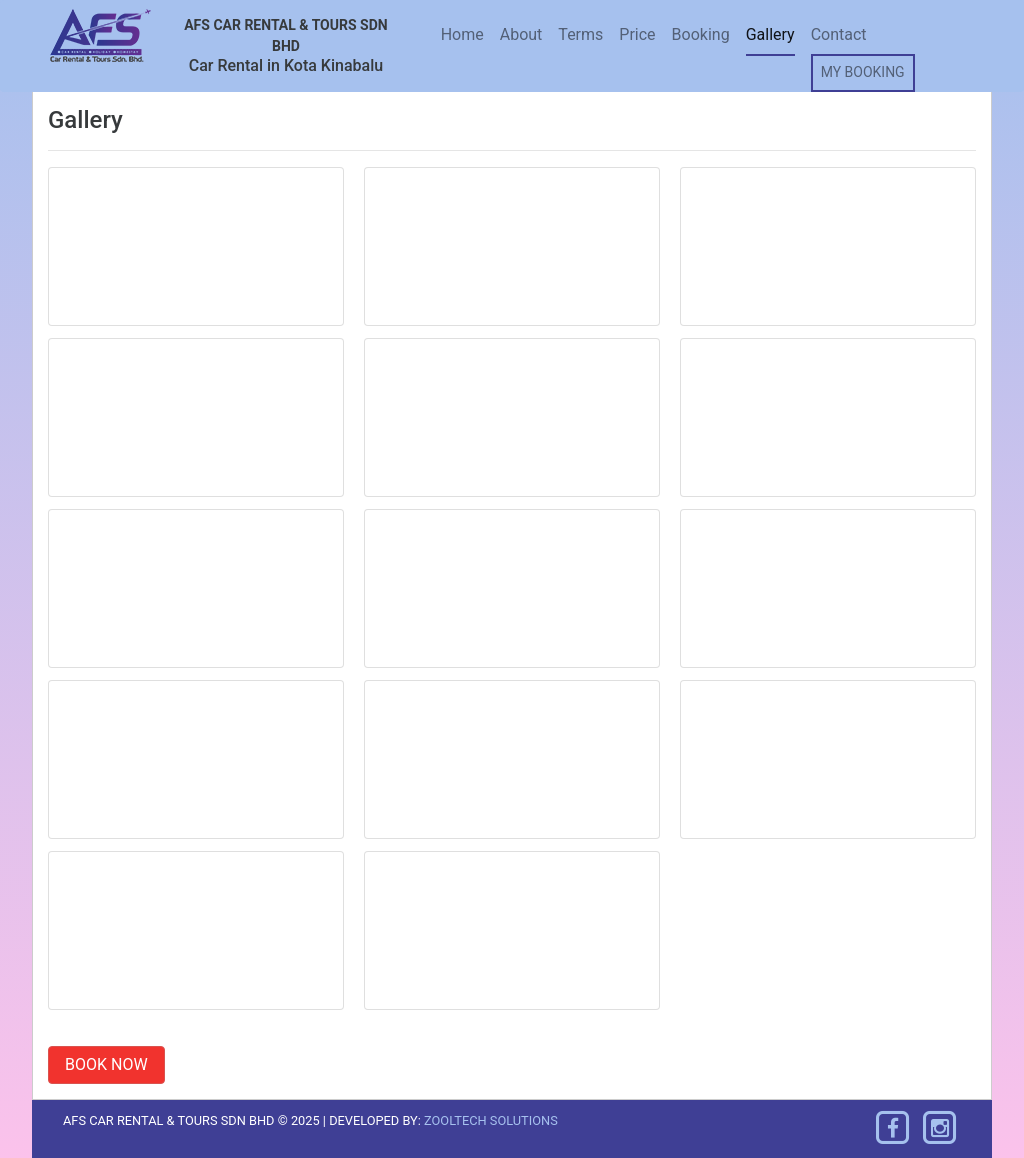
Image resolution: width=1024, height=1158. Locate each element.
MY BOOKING (863, 72)
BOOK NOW (106, 1064)
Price (637, 34)
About (521, 34)
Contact (839, 34)
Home (462, 34)
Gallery (770, 34)
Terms (580, 34)
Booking (701, 34)
